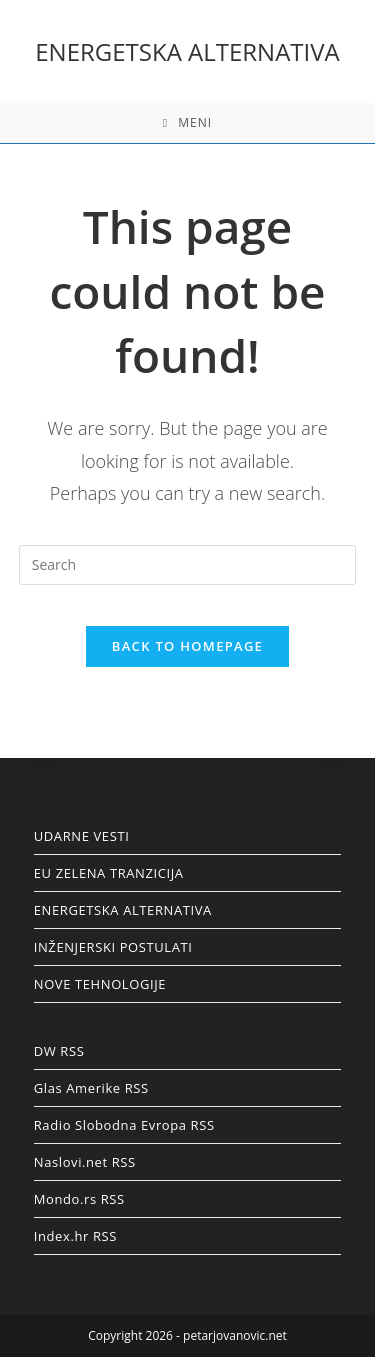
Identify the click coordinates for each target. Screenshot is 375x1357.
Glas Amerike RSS (91, 1088)
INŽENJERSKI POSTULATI (113, 947)
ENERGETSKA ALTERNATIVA (187, 51)
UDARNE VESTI (82, 836)
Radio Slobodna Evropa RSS (124, 1125)
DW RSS (59, 1051)
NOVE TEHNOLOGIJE (100, 984)
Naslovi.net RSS (85, 1162)
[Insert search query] (188, 565)
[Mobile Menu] (187, 123)
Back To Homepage (187, 646)
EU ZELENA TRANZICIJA (109, 873)
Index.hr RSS (75, 1236)
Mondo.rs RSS (79, 1199)
